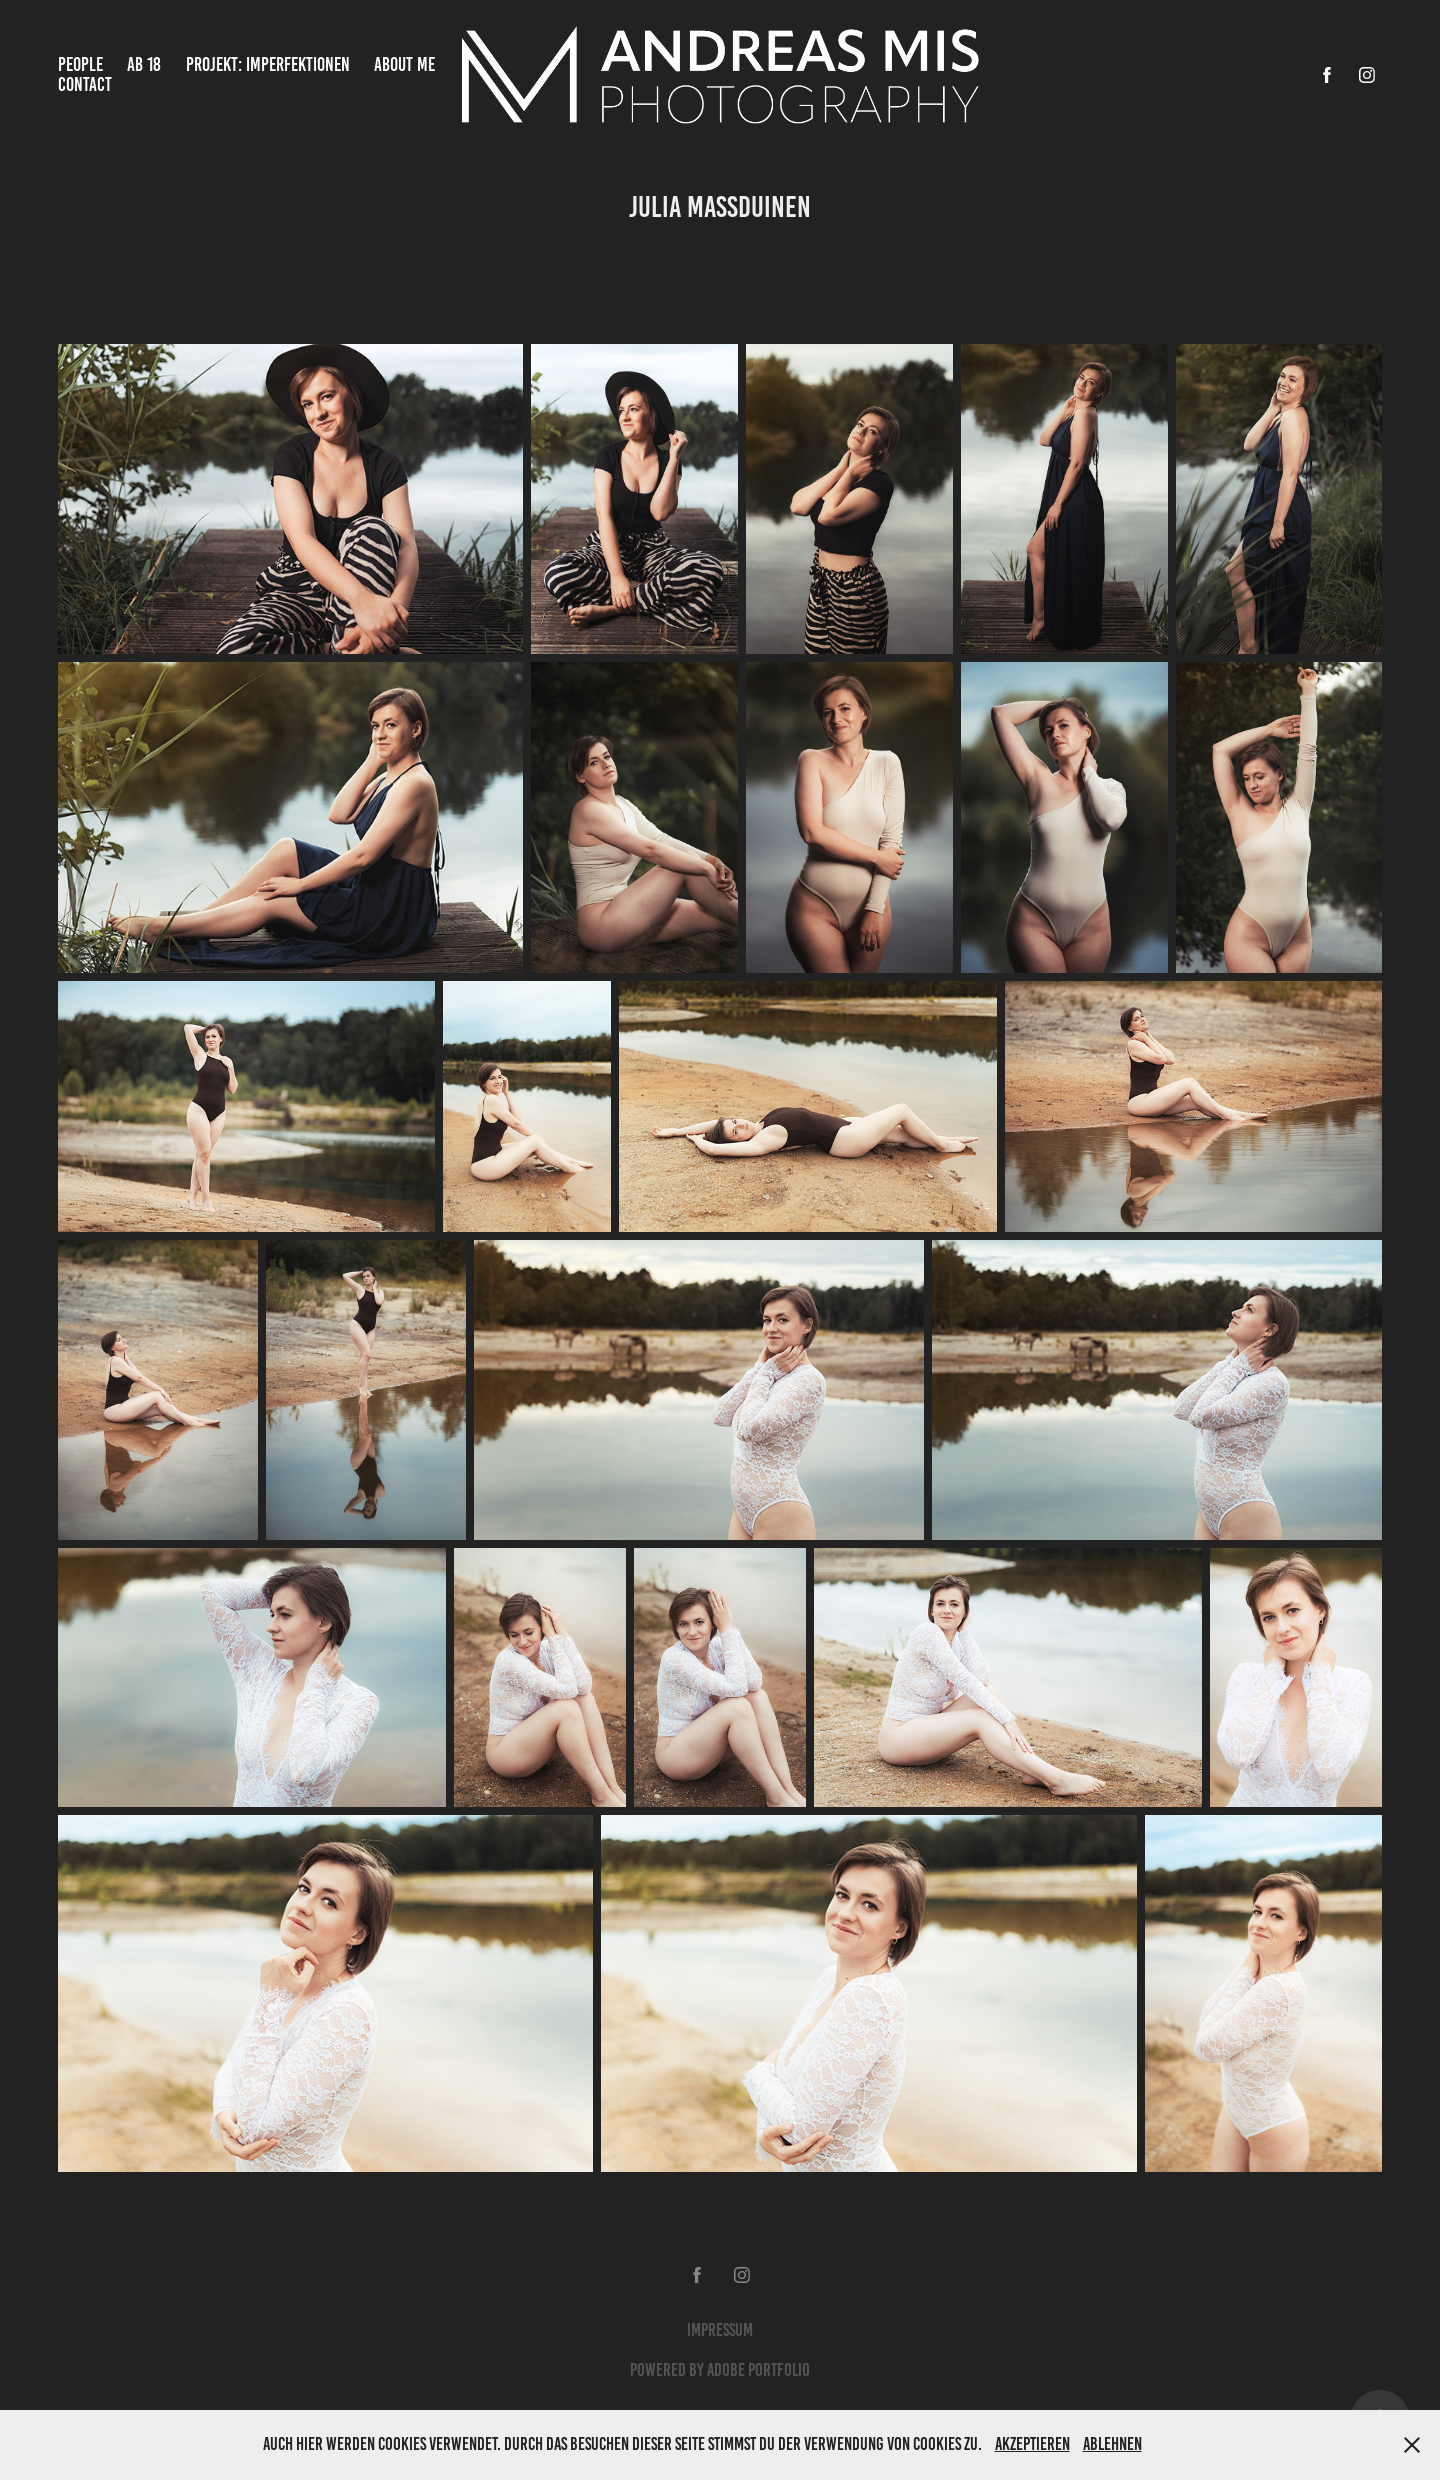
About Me (404, 64)
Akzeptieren (1032, 2444)
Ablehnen (1112, 2444)
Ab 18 (144, 64)
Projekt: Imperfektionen (268, 64)
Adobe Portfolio (758, 2370)
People (80, 64)
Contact (85, 84)
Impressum (720, 2330)
